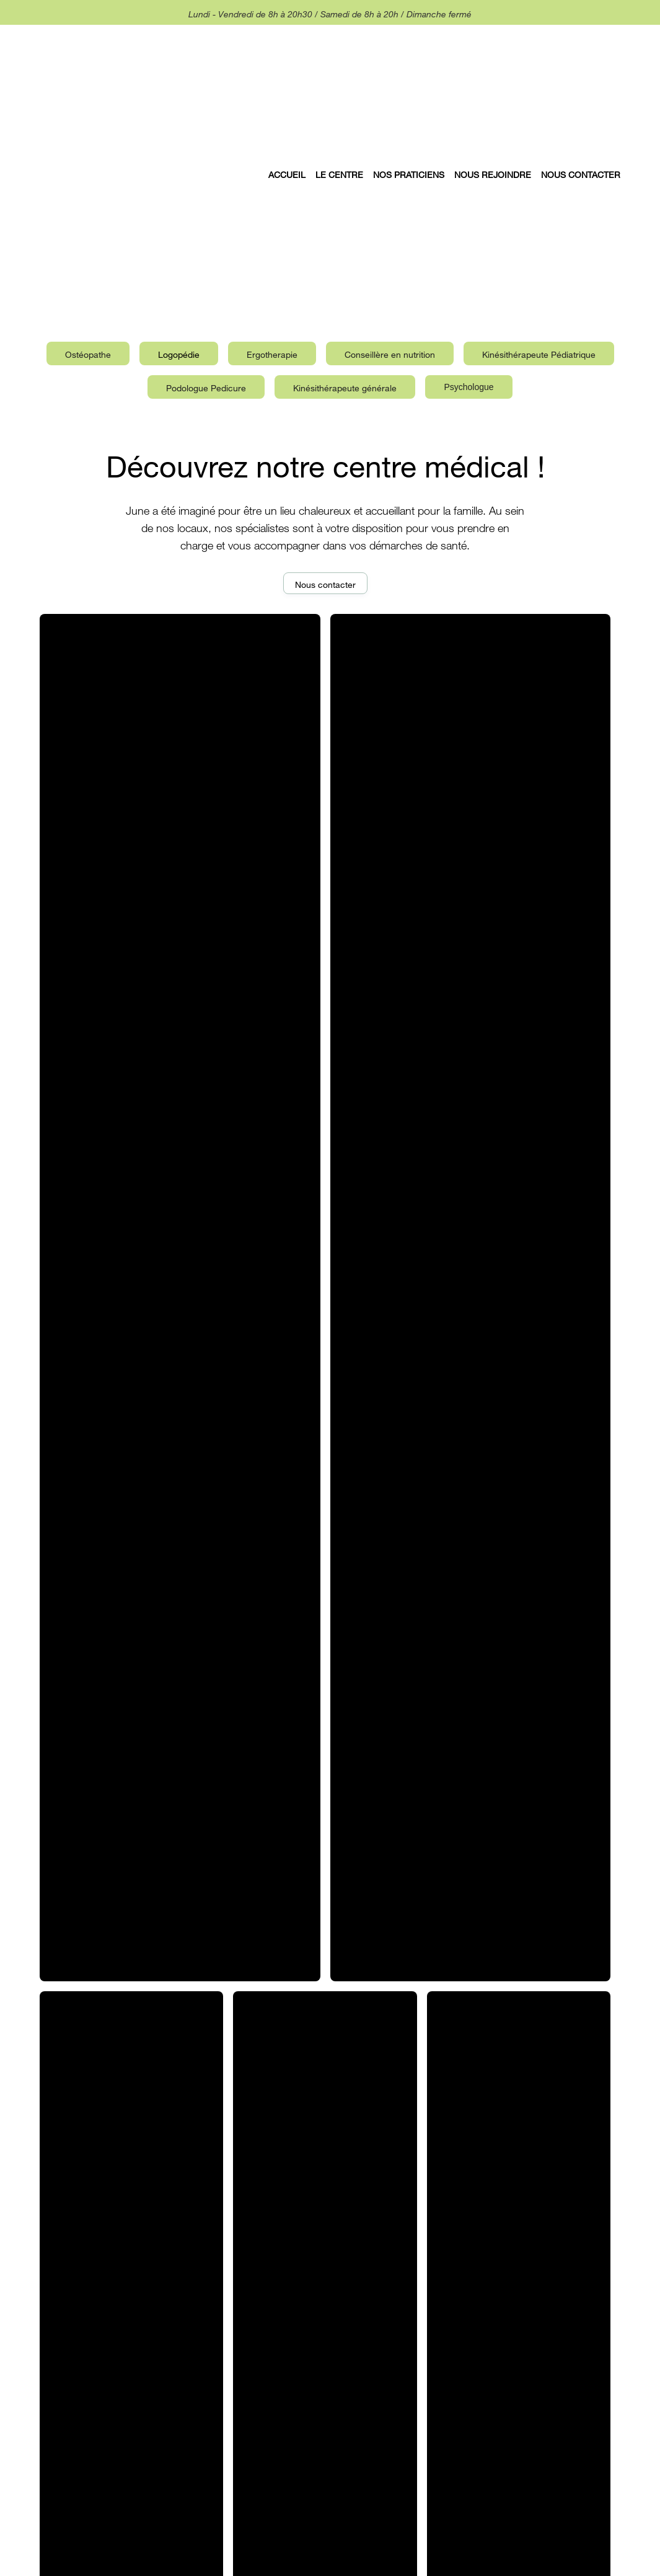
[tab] (88, 353)
